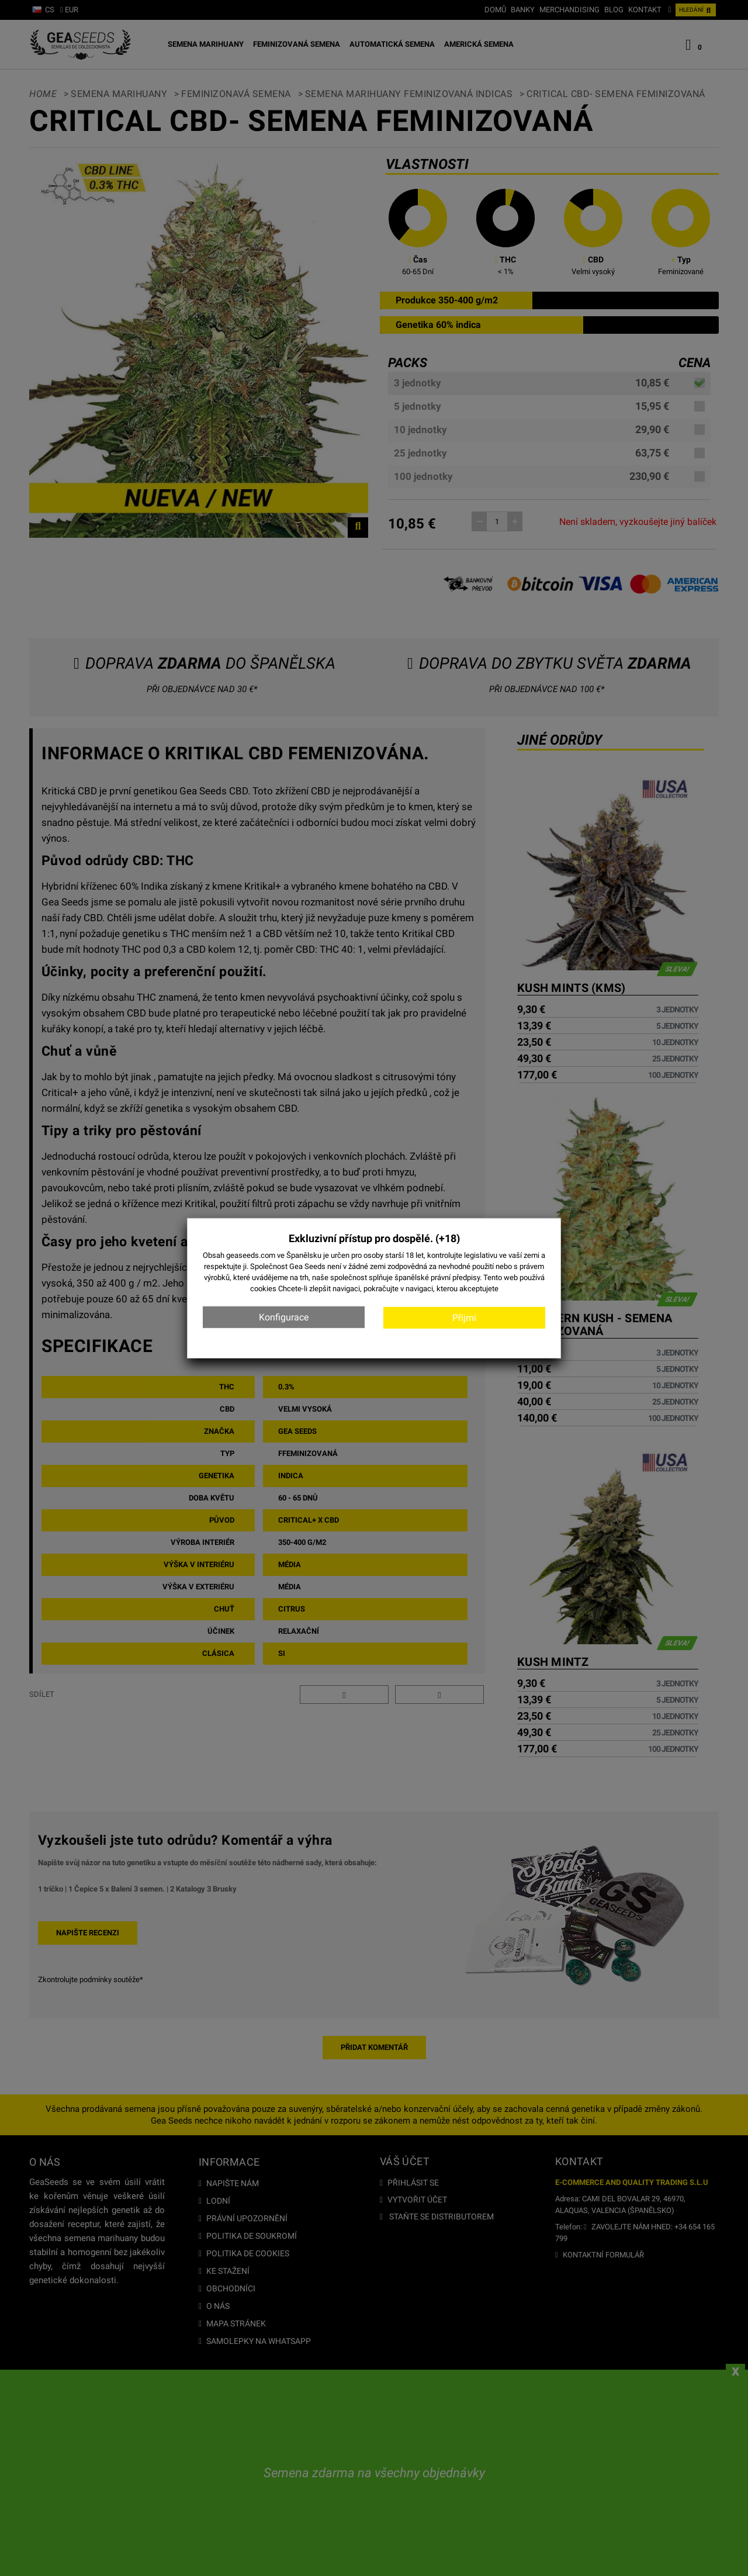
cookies (263, 1288)
